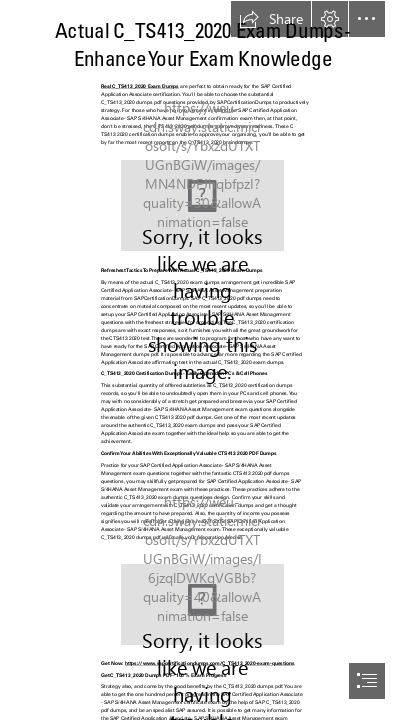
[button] (271, 19)
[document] (202, 360)
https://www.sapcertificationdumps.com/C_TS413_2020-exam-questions (210, 663)
